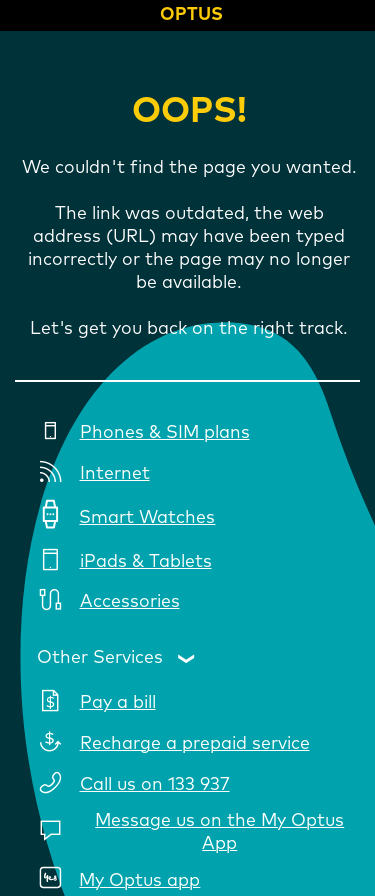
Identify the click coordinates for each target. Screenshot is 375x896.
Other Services (100, 657)
